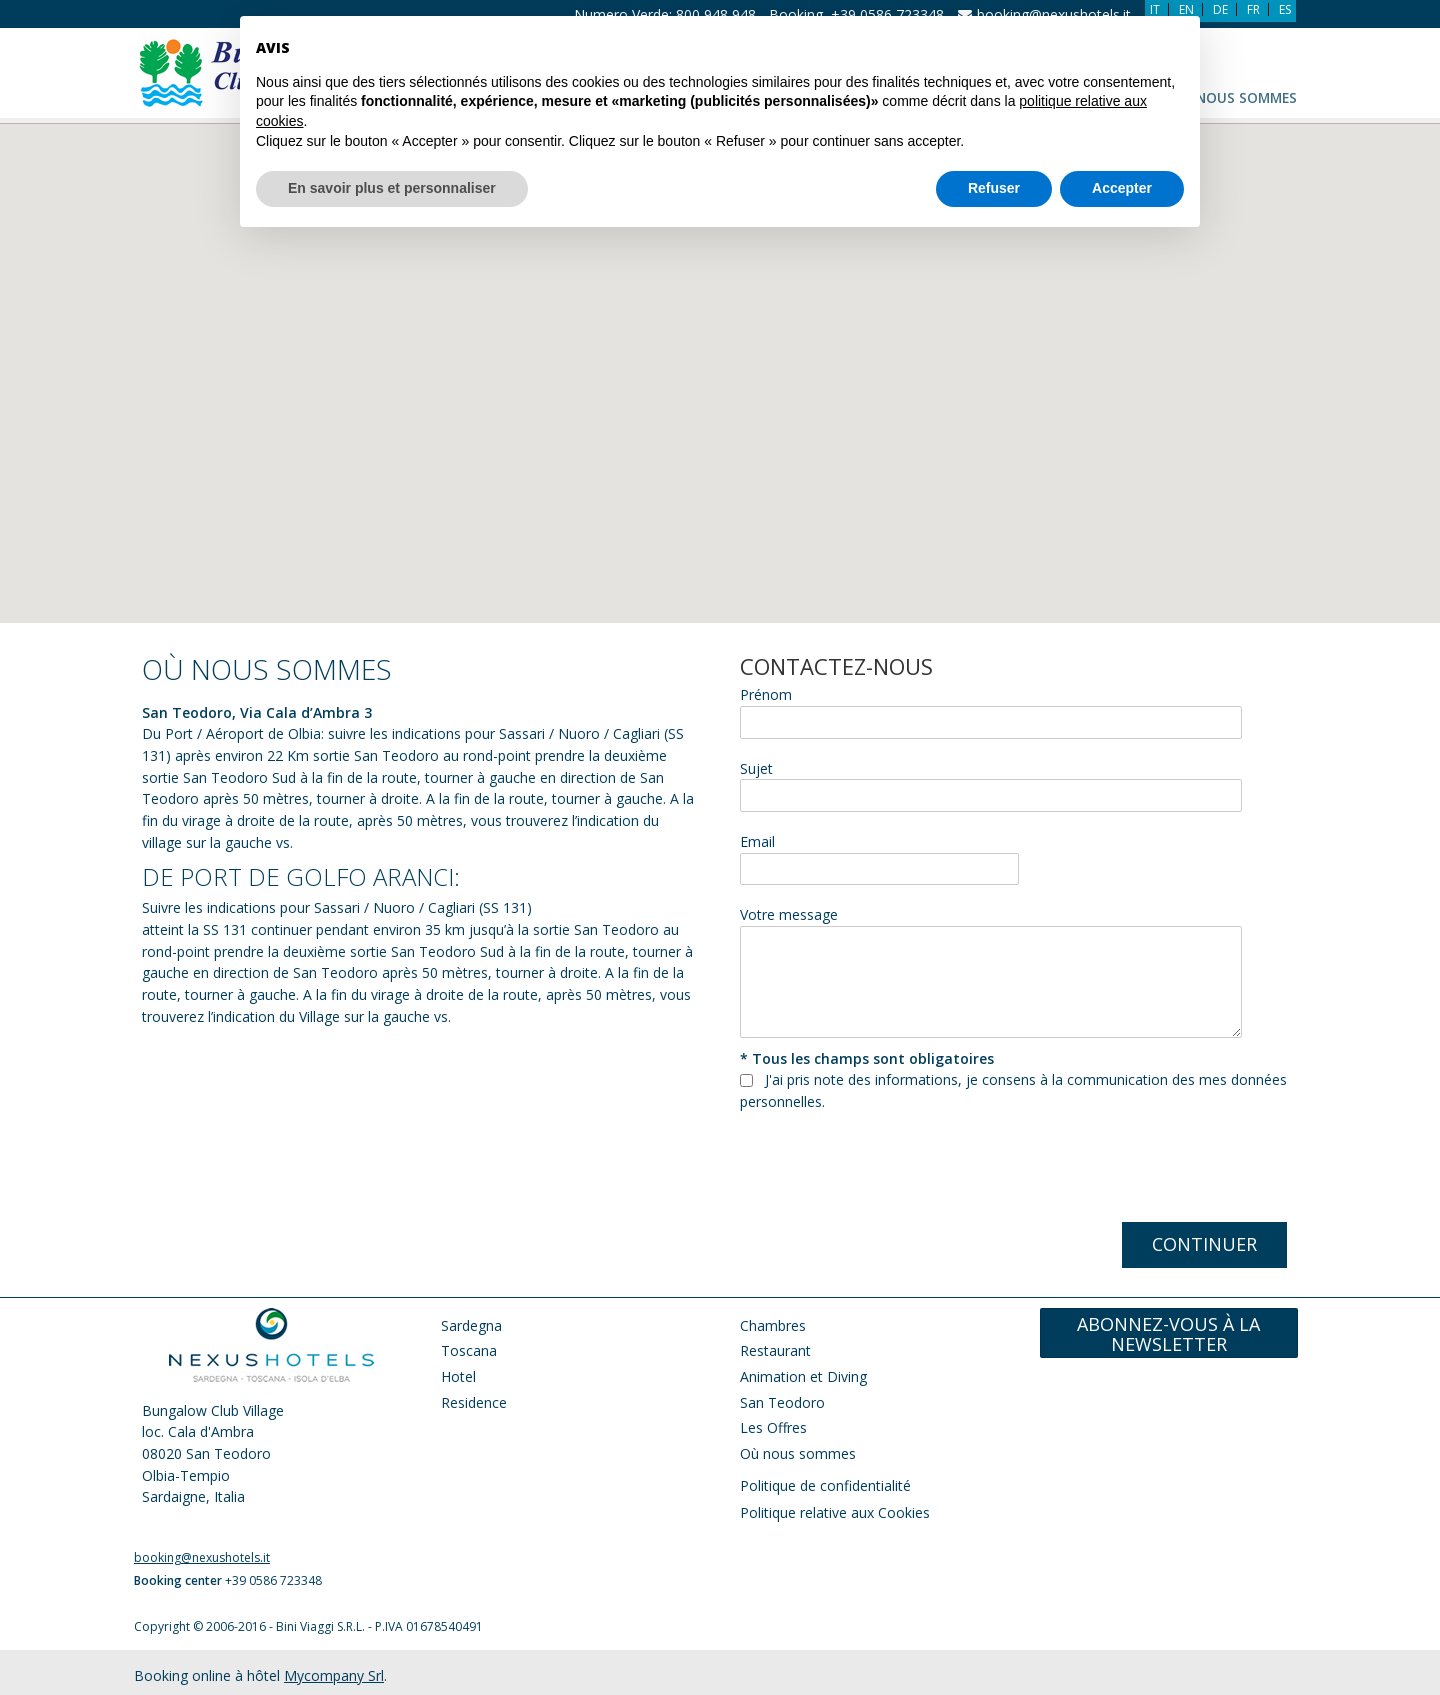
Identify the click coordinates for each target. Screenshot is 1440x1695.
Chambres (773, 1325)
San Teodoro (782, 1402)
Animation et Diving (805, 1376)
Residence (474, 1402)
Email (757, 841)
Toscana (469, 1350)
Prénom (766, 694)
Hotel (458, 1376)
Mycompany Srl (334, 1675)
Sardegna (471, 1325)
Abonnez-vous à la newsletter (1168, 1334)
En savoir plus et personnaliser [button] (392, 141)
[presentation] (892, 1172)
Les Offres (773, 1427)
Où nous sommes (1234, 97)
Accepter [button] (1122, 141)
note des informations (886, 1079)
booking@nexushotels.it (202, 1557)
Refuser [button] (994, 141)
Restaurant (775, 1350)
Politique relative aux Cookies (835, 1512)
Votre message (789, 914)
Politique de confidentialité (825, 1485)
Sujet (756, 768)
